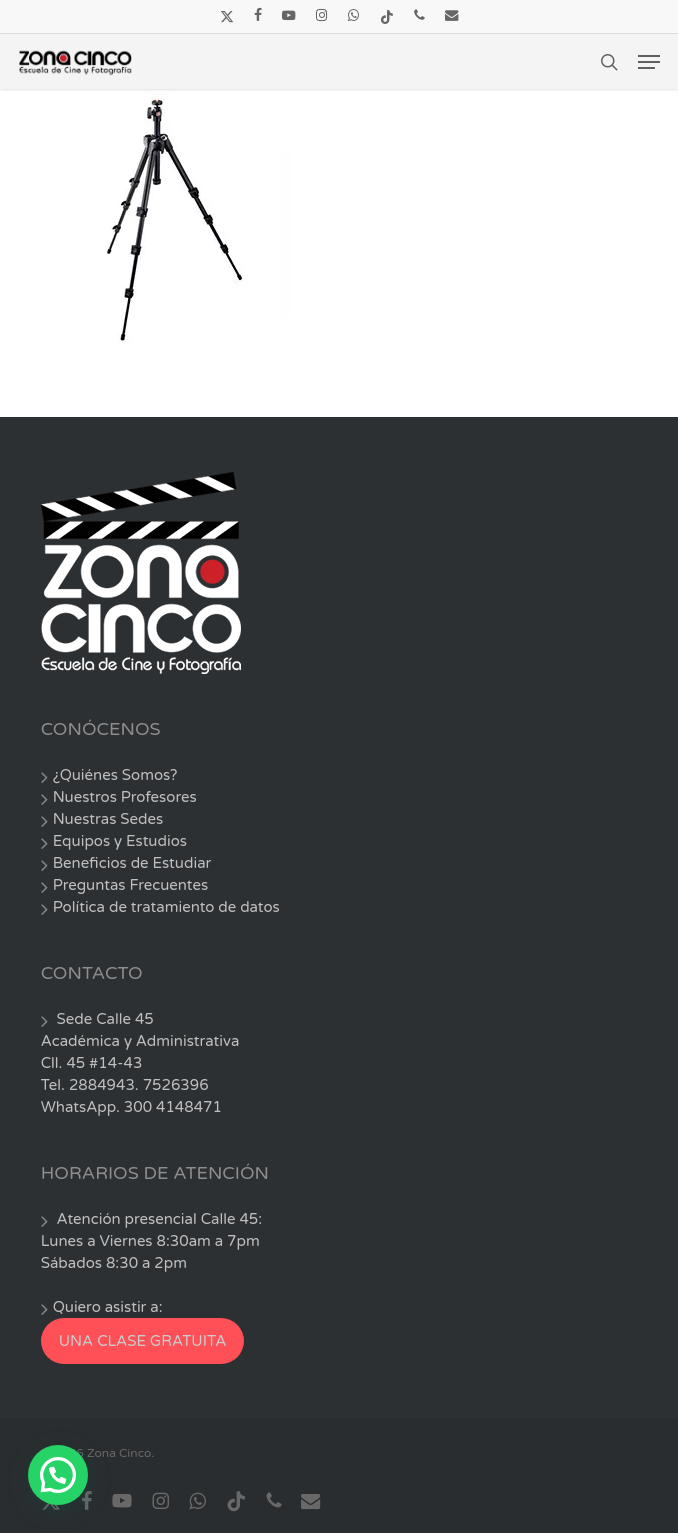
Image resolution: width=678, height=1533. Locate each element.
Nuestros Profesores (125, 797)
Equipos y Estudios (120, 841)
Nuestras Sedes (108, 819)
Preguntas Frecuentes (130, 885)
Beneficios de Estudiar (132, 863)
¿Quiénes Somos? (115, 775)
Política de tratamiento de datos (166, 907)
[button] (649, 62)
